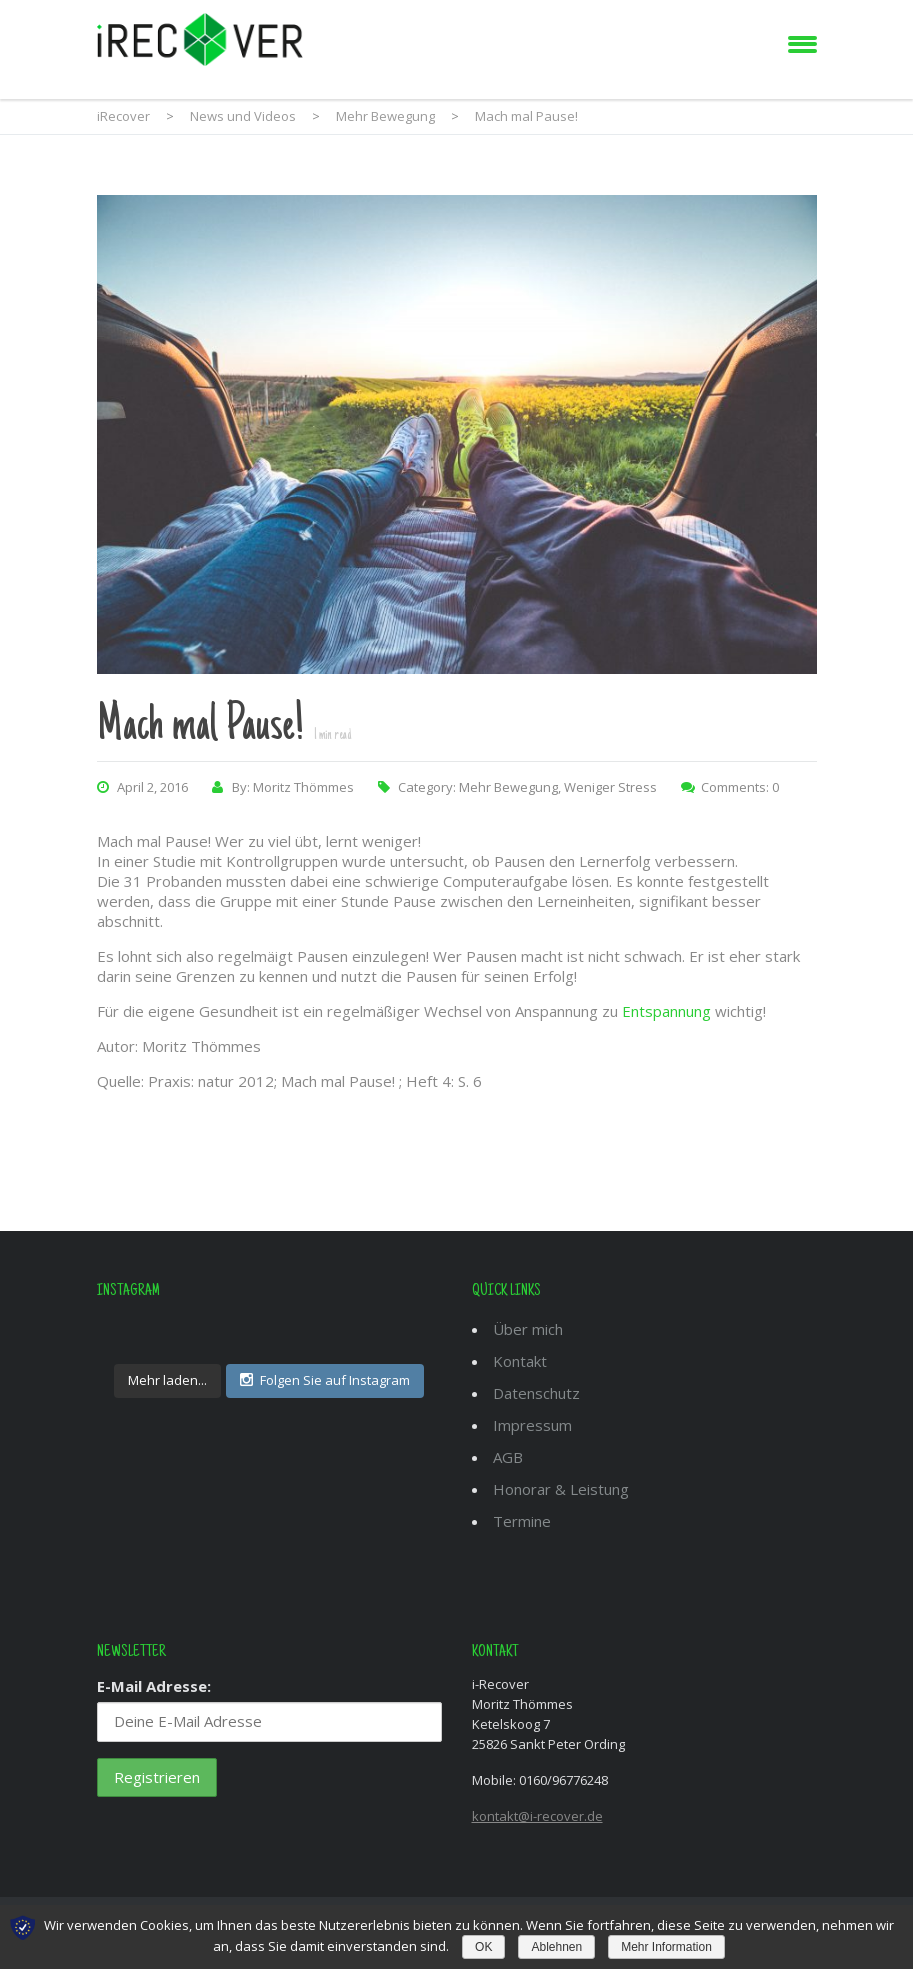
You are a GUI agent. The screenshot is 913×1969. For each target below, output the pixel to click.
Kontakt (520, 1361)
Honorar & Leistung (561, 1489)
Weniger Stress (610, 787)
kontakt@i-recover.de (537, 1816)
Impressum (532, 1425)
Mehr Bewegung (508, 787)
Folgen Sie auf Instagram (325, 1380)
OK (483, 1947)
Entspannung (666, 1011)
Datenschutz (536, 1393)
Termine (522, 1521)
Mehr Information (666, 1947)
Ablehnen (556, 1947)
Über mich (528, 1329)
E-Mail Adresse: (154, 1686)
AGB (508, 1457)
